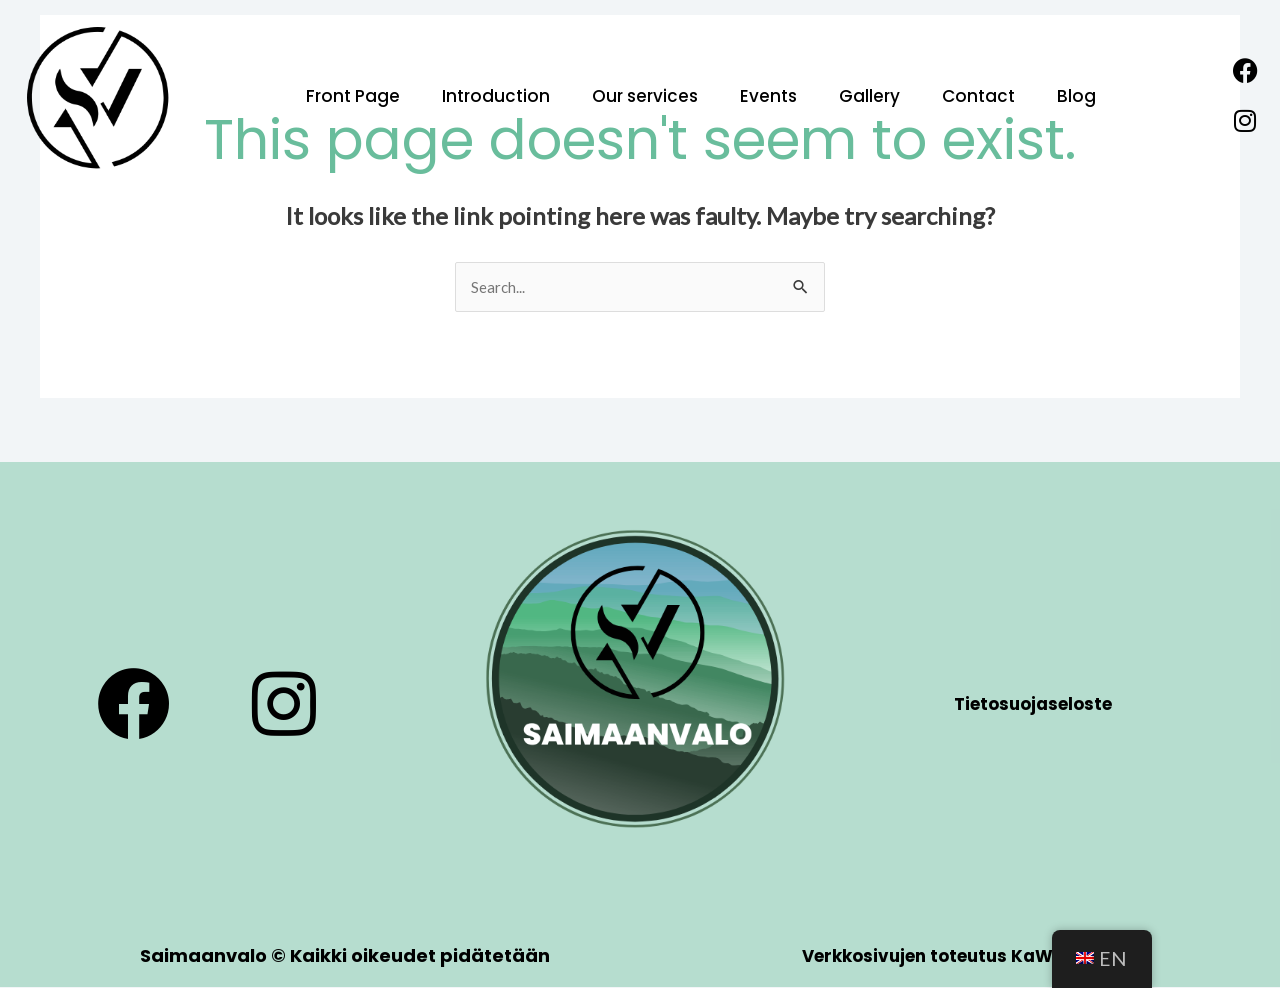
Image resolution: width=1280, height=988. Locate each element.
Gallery (869, 96)
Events (768, 96)
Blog (1076, 96)
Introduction (496, 96)
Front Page (353, 96)
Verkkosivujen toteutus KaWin (935, 957)
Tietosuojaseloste (1033, 704)
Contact (978, 96)
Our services (645, 96)
